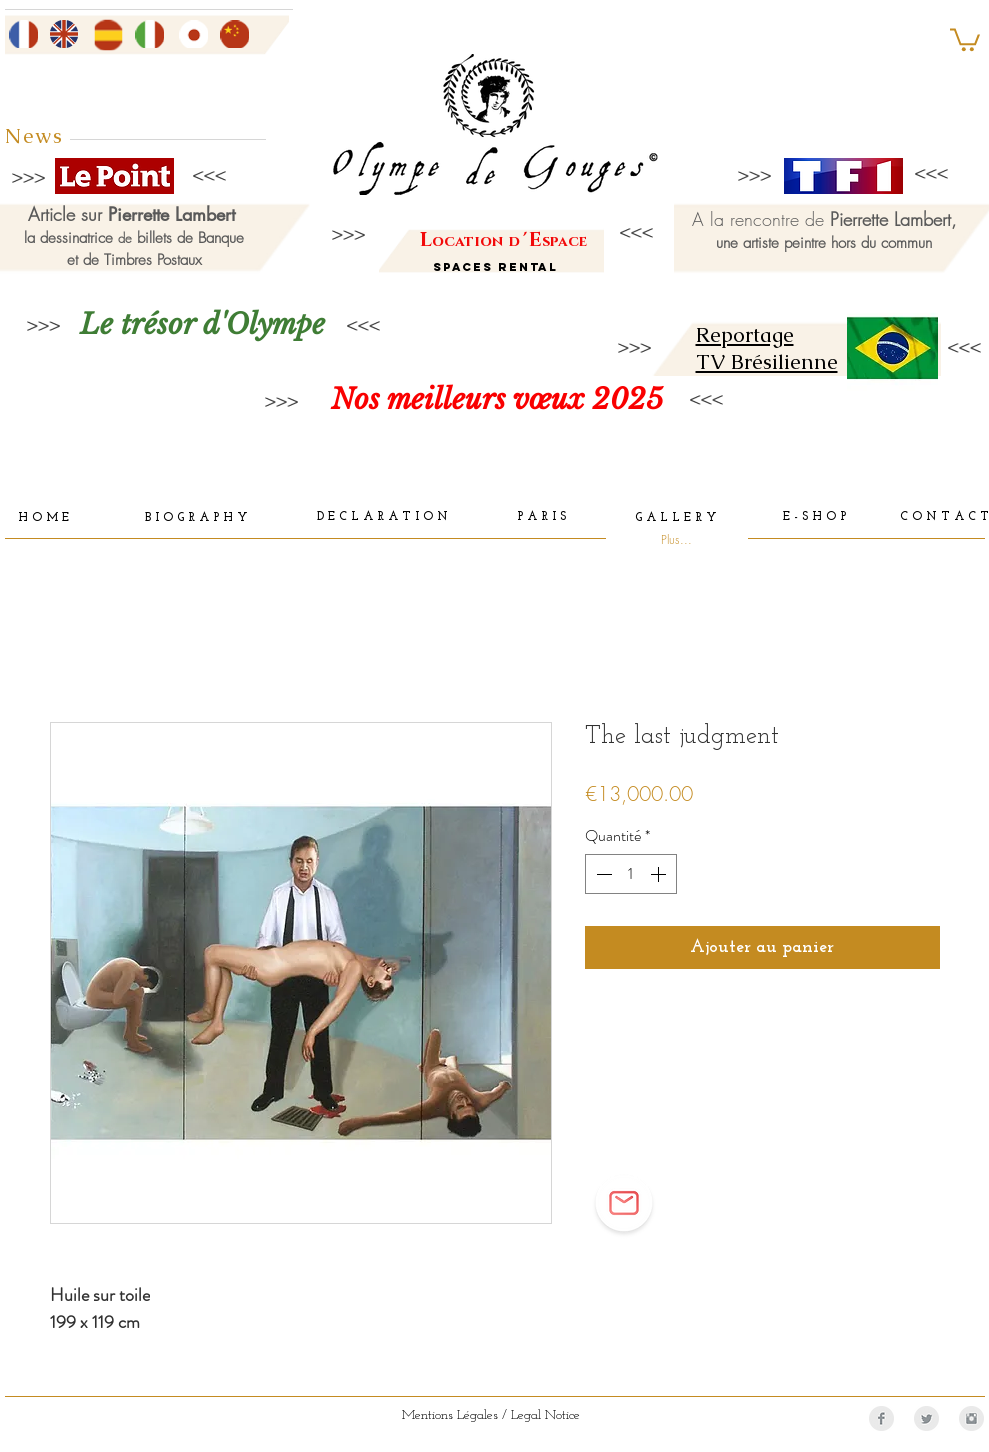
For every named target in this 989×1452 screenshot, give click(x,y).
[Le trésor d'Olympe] (203, 324)
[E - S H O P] (815, 518)
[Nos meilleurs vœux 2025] (497, 399)
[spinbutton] (631, 874)
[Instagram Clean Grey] (971, 1418)
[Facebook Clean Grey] (881, 1418)
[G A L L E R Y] (676, 518)
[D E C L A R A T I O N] (382, 518)
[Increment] (660, 874)
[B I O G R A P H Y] (196, 519)
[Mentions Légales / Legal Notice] (491, 1416)
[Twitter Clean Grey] (926, 1418)
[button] (965, 38)
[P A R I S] (541, 518)
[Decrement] (602, 874)
